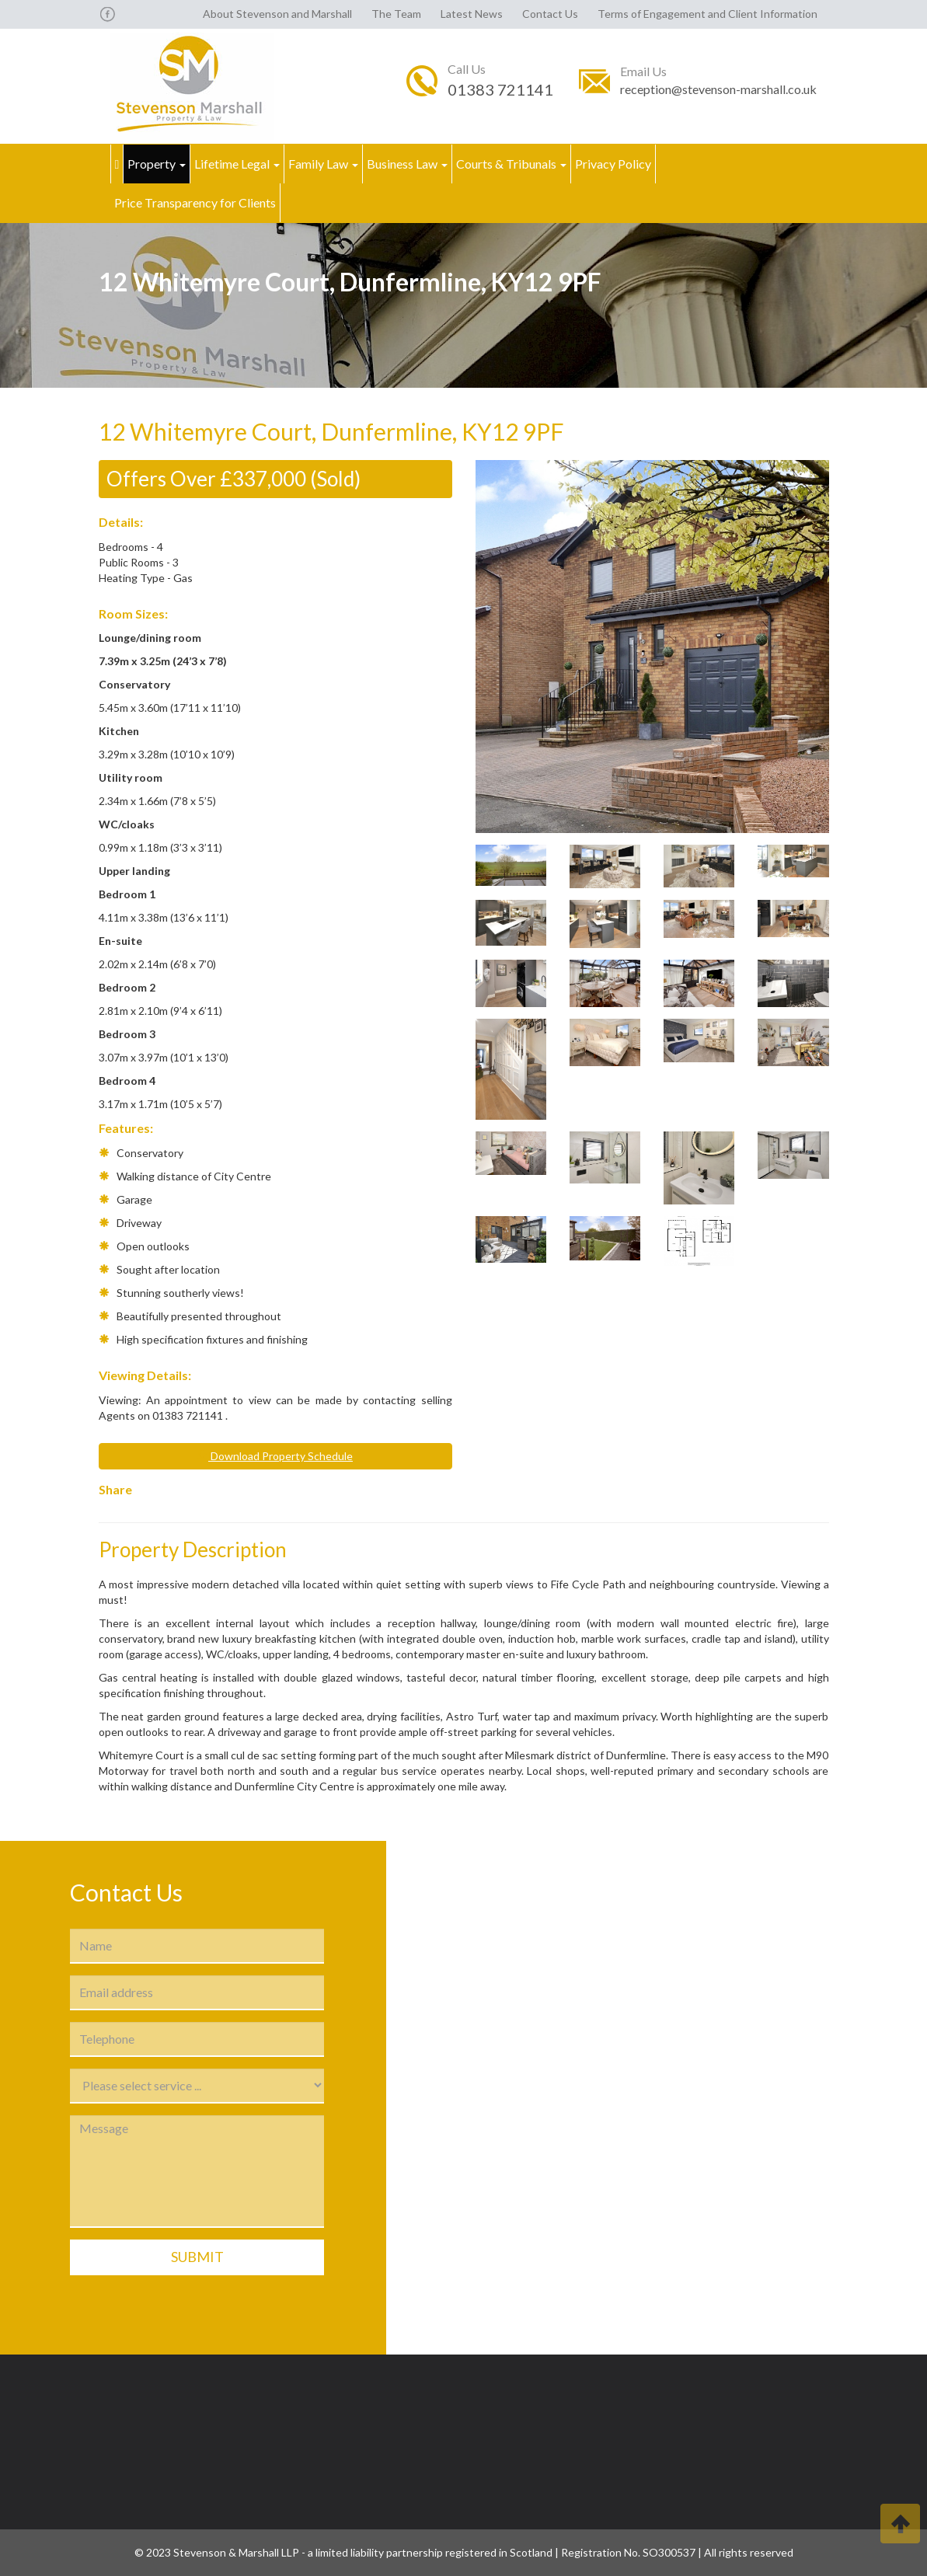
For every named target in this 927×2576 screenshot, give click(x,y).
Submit (197, 2256)
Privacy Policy (613, 163)
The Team (396, 13)
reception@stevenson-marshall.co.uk (718, 89)
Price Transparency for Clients (195, 202)
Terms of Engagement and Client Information (707, 13)
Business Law (407, 163)
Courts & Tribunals (511, 163)
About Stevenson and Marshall (277, 13)
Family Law (323, 163)
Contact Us (550, 13)
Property (156, 163)
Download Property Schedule (275, 1455)
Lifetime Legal (237, 163)
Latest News (472, 13)
